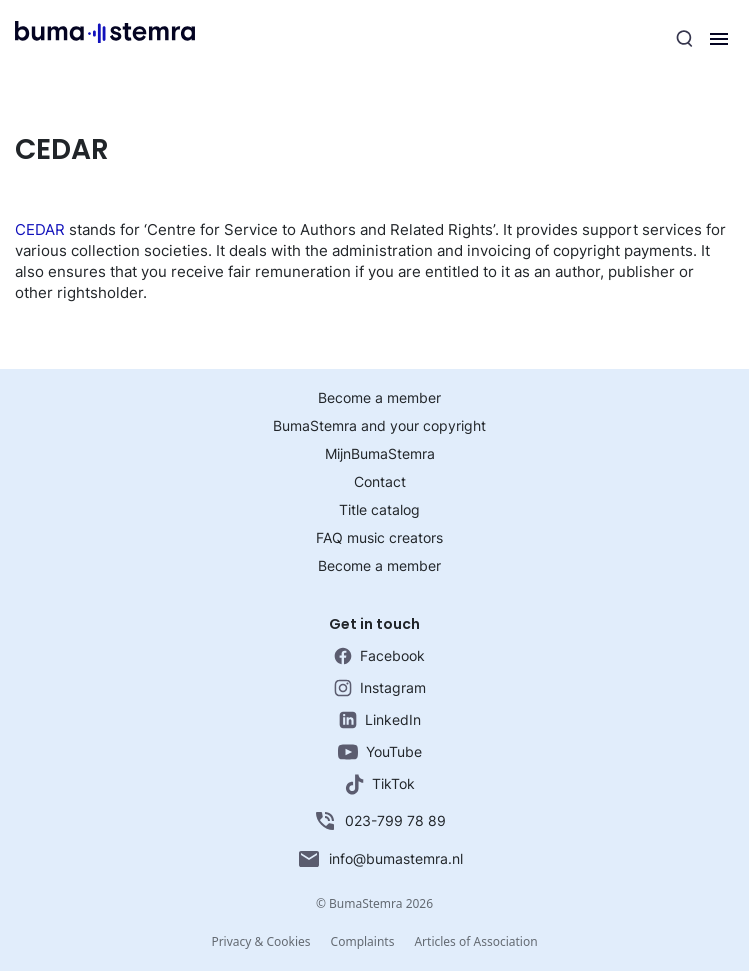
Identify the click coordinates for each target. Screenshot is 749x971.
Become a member (379, 397)
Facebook (379, 656)
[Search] (685, 39)
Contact (380, 481)
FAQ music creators (379, 537)
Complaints (363, 941)
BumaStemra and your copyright (379, 425)
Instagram (380, 688)
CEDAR (40, 229)
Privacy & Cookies (260, 941)
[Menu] (719, 39)
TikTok (380, 784)
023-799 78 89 (379, 821)
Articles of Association (475, 941)
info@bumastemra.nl (380, 859)
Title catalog (379, 509)
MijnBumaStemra (380, 453)
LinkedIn (380, 720)
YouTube (380, 751)
